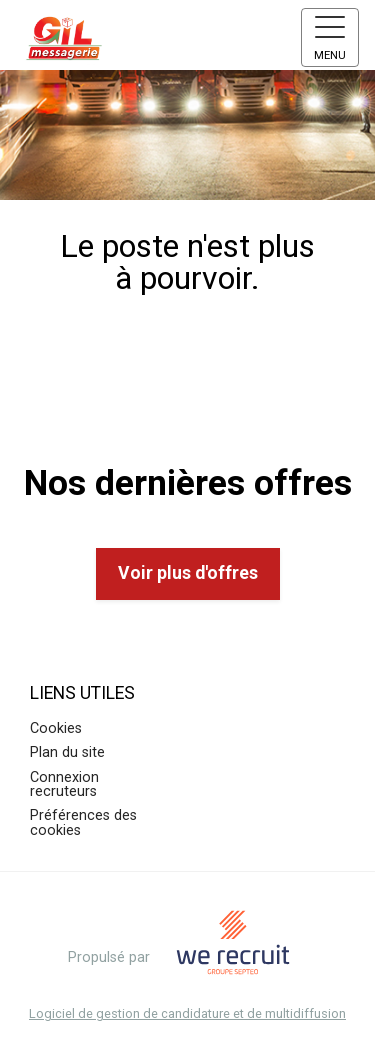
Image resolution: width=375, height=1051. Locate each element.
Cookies (56, 728)
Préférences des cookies (83, 822)
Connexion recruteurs (64, 784)
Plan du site (67, 752)
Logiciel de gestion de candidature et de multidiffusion (187, 1014)
